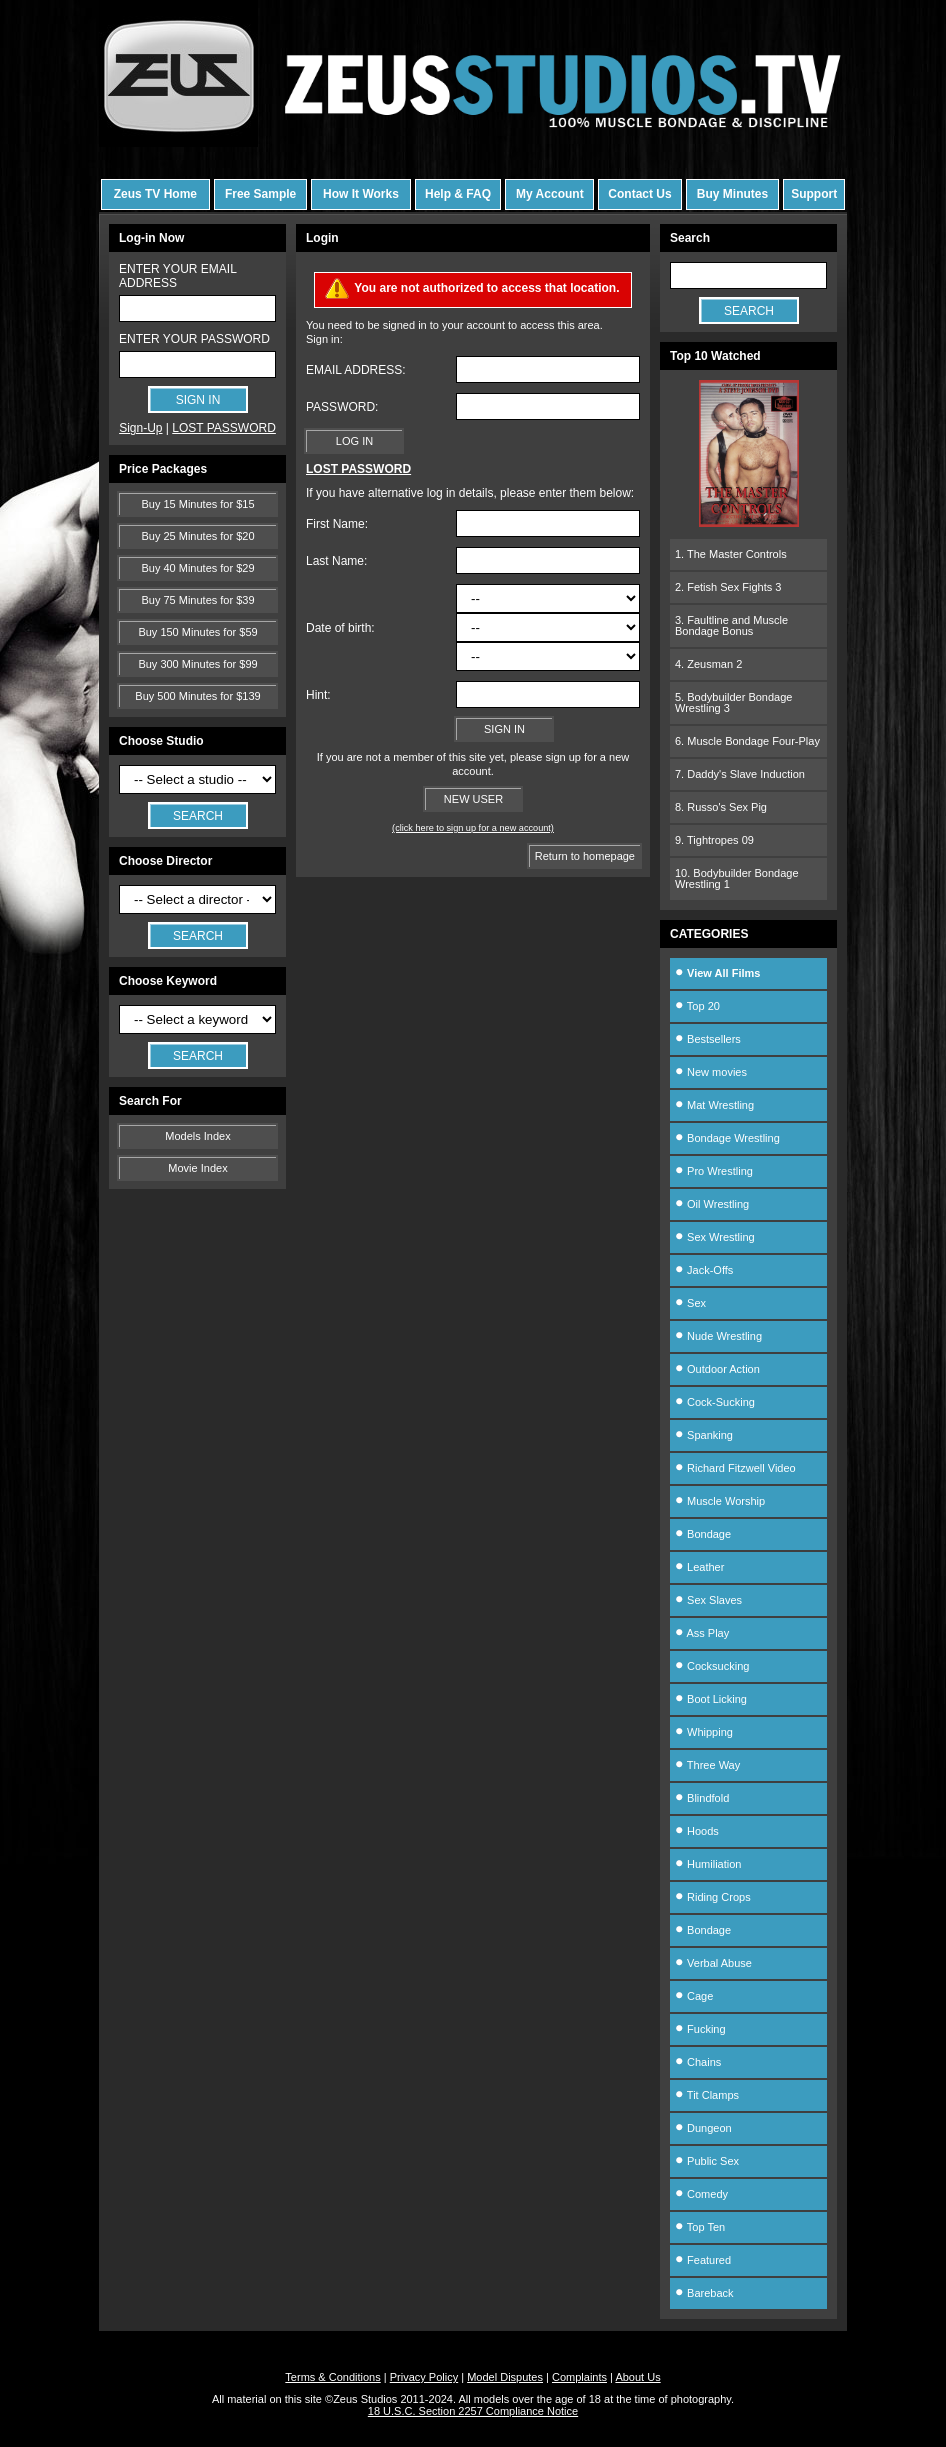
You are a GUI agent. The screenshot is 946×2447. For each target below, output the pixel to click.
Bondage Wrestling (727, 1138)
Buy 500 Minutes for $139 (197, 696)
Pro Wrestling (714, 1171)
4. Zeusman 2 (708, 664)
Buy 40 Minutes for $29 (197, 568)
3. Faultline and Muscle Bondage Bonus (731, 625)
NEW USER (473, 799)
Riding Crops (713, 1897)
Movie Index (197, 1168)
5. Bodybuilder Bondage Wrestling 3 (733, 702)
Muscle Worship (720, 1501)
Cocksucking (712, 1666)
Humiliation (708, 1864)
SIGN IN (504, 729)
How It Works (361, 194)
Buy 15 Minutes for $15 (197, 504)
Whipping (704, 1732)
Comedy (701, 2194)
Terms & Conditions (332, 2377)
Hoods (697, 1831)
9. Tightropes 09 (714, 840)
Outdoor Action (717, 1369)
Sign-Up (140, 428)
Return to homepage (585, 856)
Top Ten (700, 2227)
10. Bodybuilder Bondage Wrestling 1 (737, 878)
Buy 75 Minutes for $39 (197, 600)
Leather (699, 1567)
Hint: (318, 695)
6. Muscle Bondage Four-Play (747, 741)
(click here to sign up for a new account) (473, 828)
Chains (698, 2062)
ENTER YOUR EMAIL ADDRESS (177, 276)
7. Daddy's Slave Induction (740, 774)
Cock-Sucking (715, 1402)
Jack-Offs (704, 1270)
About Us (637, 2377)
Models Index (197, 1136)
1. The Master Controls (731, 554)
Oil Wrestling (712, 1204)
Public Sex (707, 2161)
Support (814, 194)
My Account (550, 194)
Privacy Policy (424, 2377)
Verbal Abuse (713, 1963)
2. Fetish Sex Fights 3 (728, 587)
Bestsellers (708, 1039)
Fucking (700, 2029)
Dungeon (703, 2128)
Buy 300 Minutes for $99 (197, 664)
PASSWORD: (342, 407)
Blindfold (702, 1798)
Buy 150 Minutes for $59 (197, 632)
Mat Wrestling (714, 1105)
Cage (694, 1996)
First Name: (337, 524)
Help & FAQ (458, 194)
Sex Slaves (708, 1600)
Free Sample (260, 194)
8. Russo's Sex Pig (721, 807)
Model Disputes (505, 2377)
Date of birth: (340, 628)
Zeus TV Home (155, 194)
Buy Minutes (732, 194)
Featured (703, 2260)
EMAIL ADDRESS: (356, 370)
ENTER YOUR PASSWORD (194, 339)
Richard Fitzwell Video (735, 1468)
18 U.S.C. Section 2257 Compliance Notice (473, 2411)
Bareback (704, 2293)
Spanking (704, 1435)
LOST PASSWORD (224, 428)
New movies (711, 1072)
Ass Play (702, 1633)
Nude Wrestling (718, 1336)
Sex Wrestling (715, 1237)
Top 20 (697, 1006)
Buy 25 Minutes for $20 (197, 536)
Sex (690, 1303)
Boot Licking (711, 1699)
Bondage (703, 1534)
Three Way (707, 1765)
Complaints (579, 2377)
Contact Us (639, 194)
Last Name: (336, 561)
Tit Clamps (707, 2095)
